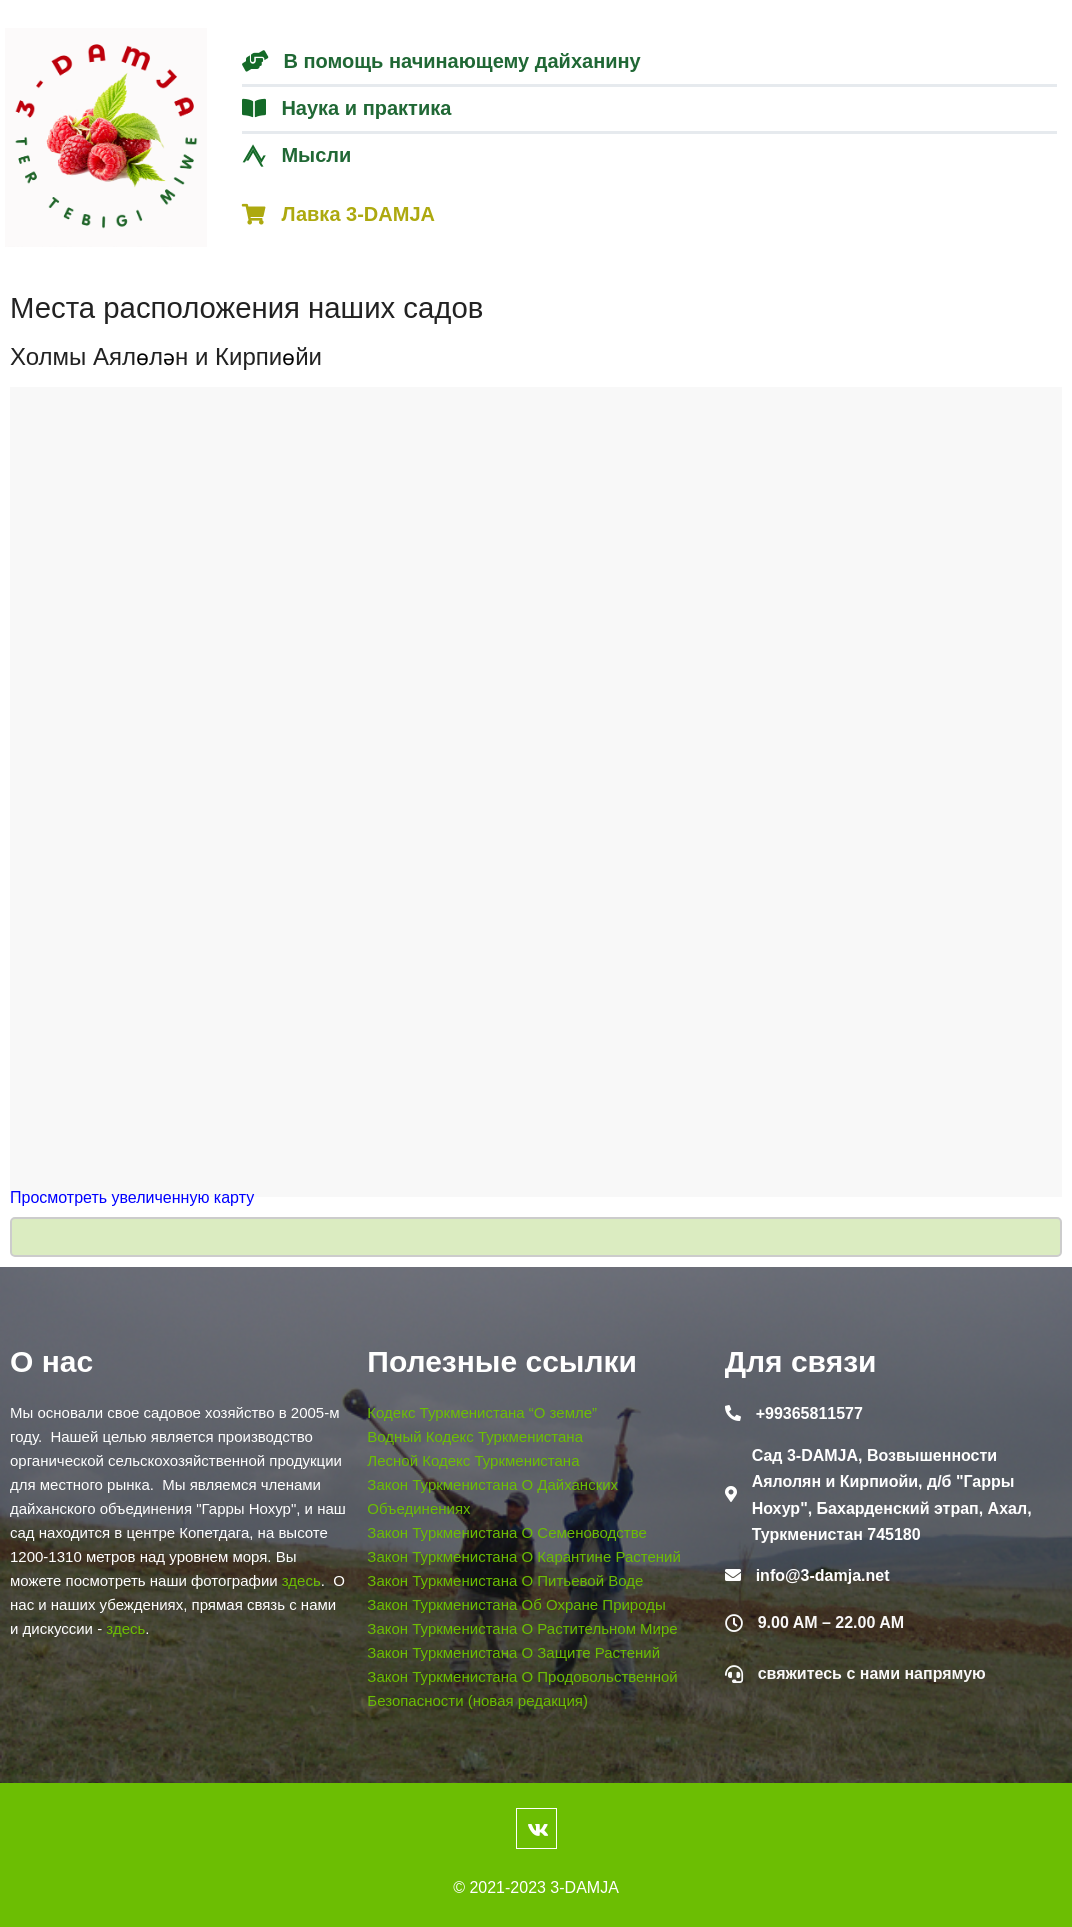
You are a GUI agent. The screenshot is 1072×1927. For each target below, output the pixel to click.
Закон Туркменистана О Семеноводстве (507, 1532)
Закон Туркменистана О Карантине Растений (524, 1556)
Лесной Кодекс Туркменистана (473, 1460)
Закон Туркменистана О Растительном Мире (522, 1628)
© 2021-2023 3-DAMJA (536, 1887)
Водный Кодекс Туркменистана (475, 1436)
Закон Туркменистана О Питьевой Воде (505, 1580)
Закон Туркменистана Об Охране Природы (516, 1604)
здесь (301, 1580)
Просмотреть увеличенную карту (132, 1197)
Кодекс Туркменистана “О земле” (482, 1412)
